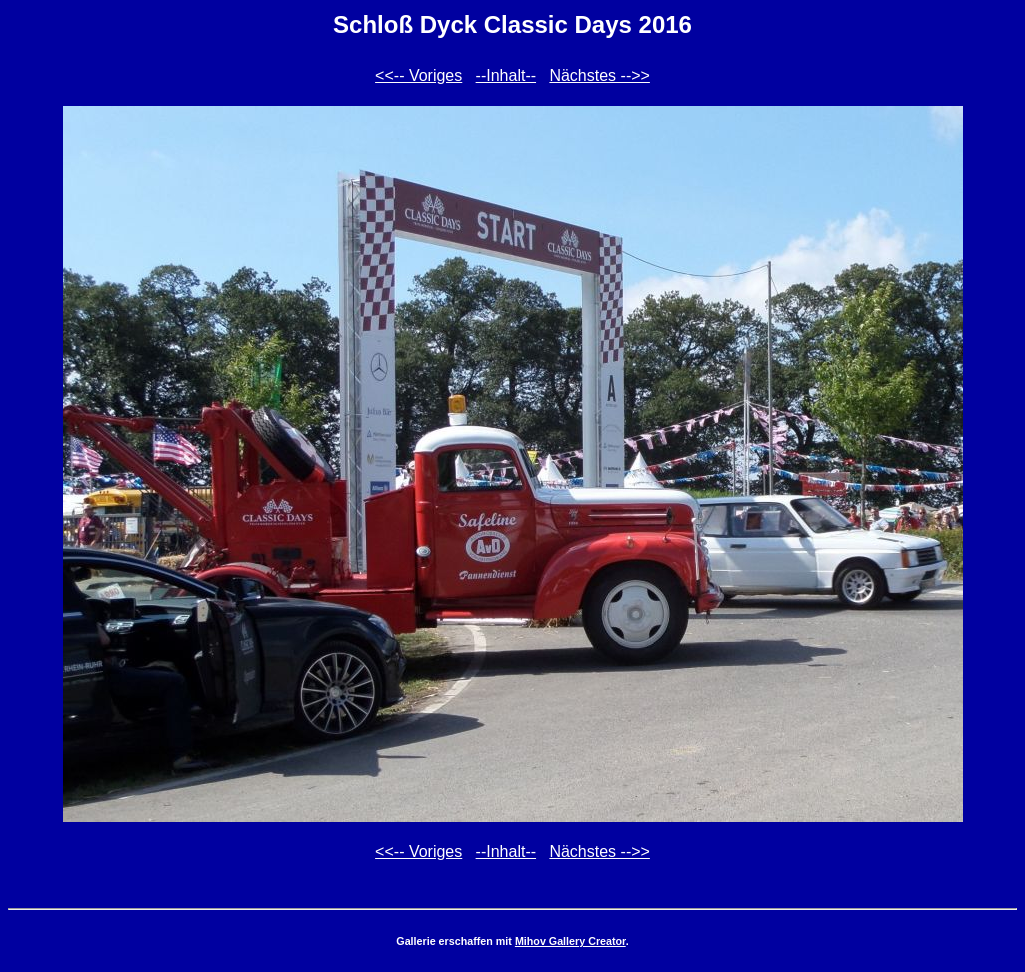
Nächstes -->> (599, 75)
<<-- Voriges (418, 75)
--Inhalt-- (506, 75)
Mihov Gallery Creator (570, 941)
